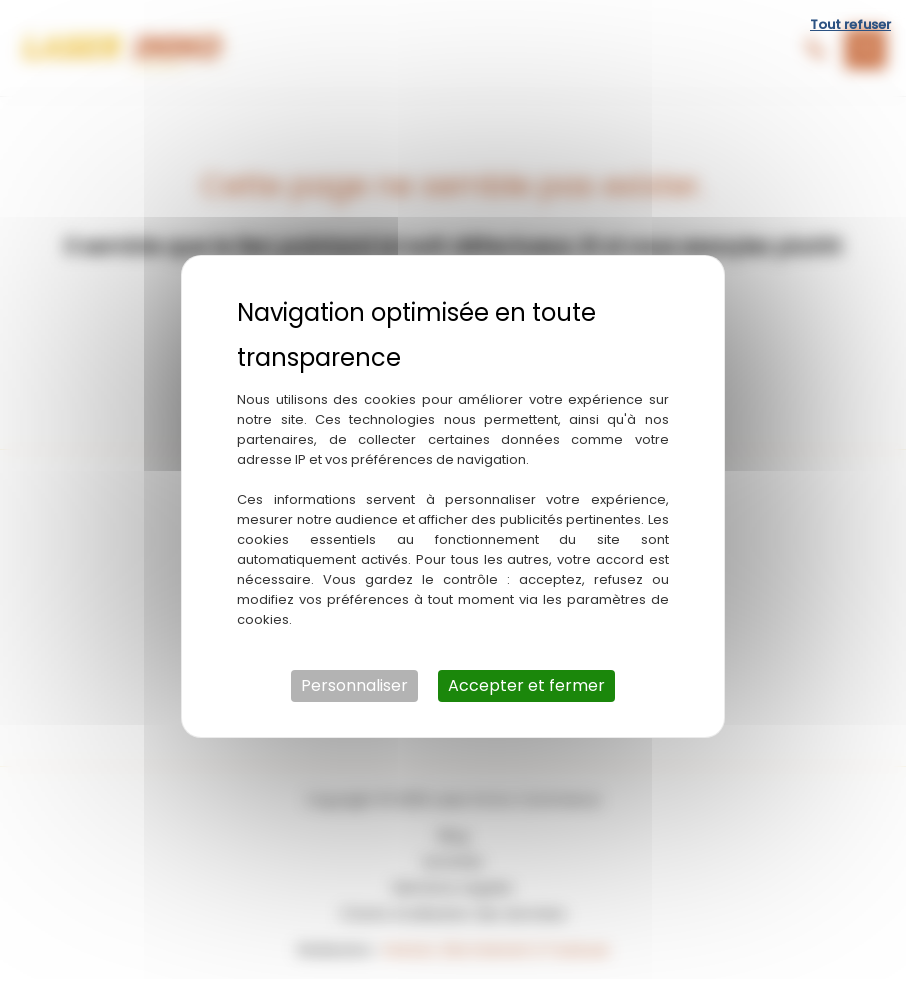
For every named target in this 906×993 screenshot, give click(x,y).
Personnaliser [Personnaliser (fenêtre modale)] (354, 685)
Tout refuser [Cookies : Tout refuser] (850, 24)
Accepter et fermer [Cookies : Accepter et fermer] (526, 685)
